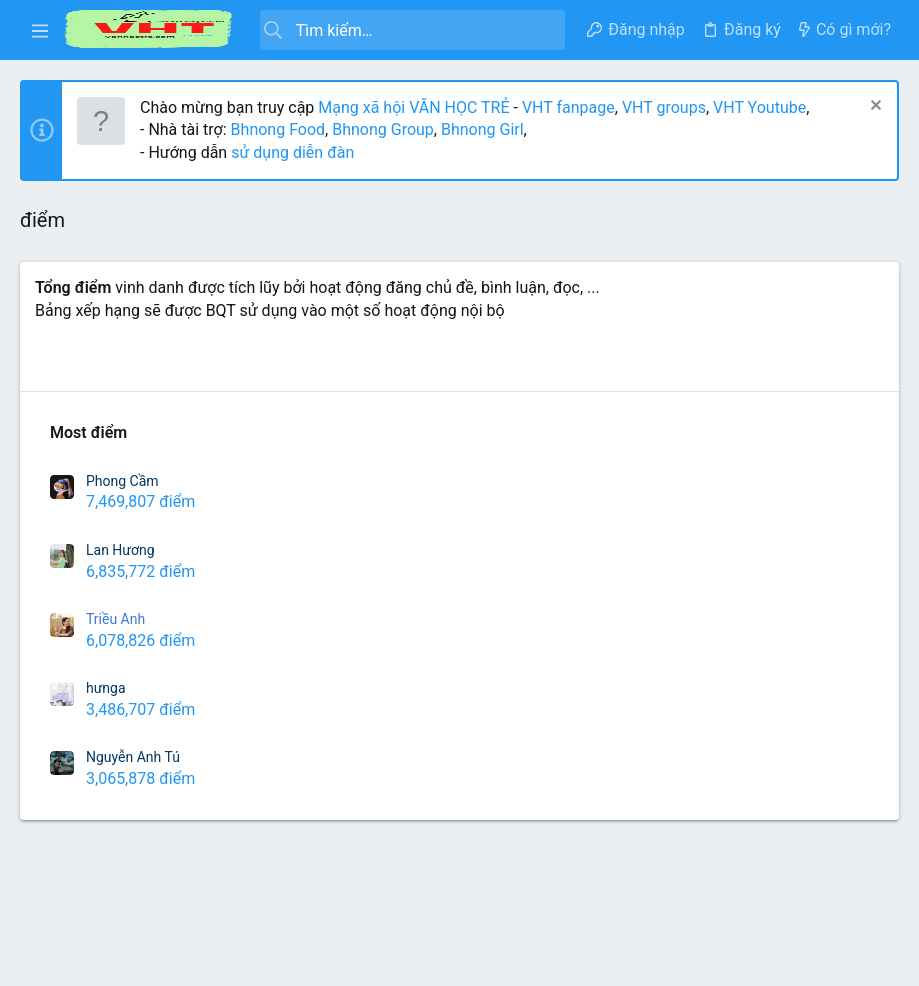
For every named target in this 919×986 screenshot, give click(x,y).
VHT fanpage (568, 107)
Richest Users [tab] (84, 362)
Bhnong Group (383, 129)
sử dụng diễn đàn (290, 152)
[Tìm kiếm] (412, 30)
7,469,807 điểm (140, 501)
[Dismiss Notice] (873, 107)
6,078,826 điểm (140, 640)
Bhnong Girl (482, 129)
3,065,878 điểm (140, 778)
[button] (40, 30)
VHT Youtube (759, 107)
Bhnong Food (278, 129)
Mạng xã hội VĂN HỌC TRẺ (411, 107)
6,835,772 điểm (140, 571)
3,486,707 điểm (140, 709)
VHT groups (664, 107)
